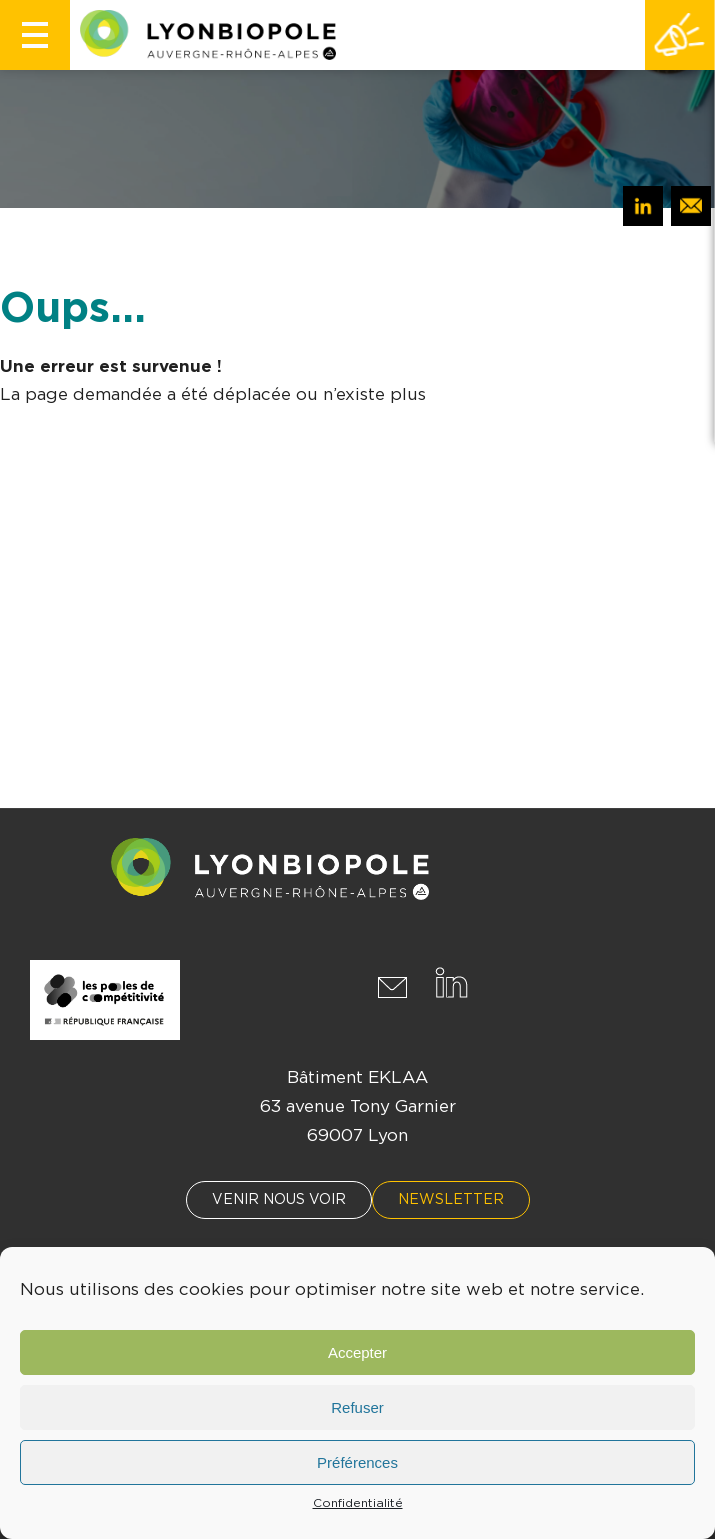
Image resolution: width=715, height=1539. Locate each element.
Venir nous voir (279, 1200)
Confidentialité (358, 1503)
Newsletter (451, 1200)
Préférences (357, 1462)
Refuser (357, 1407)
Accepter (357, 1352)
